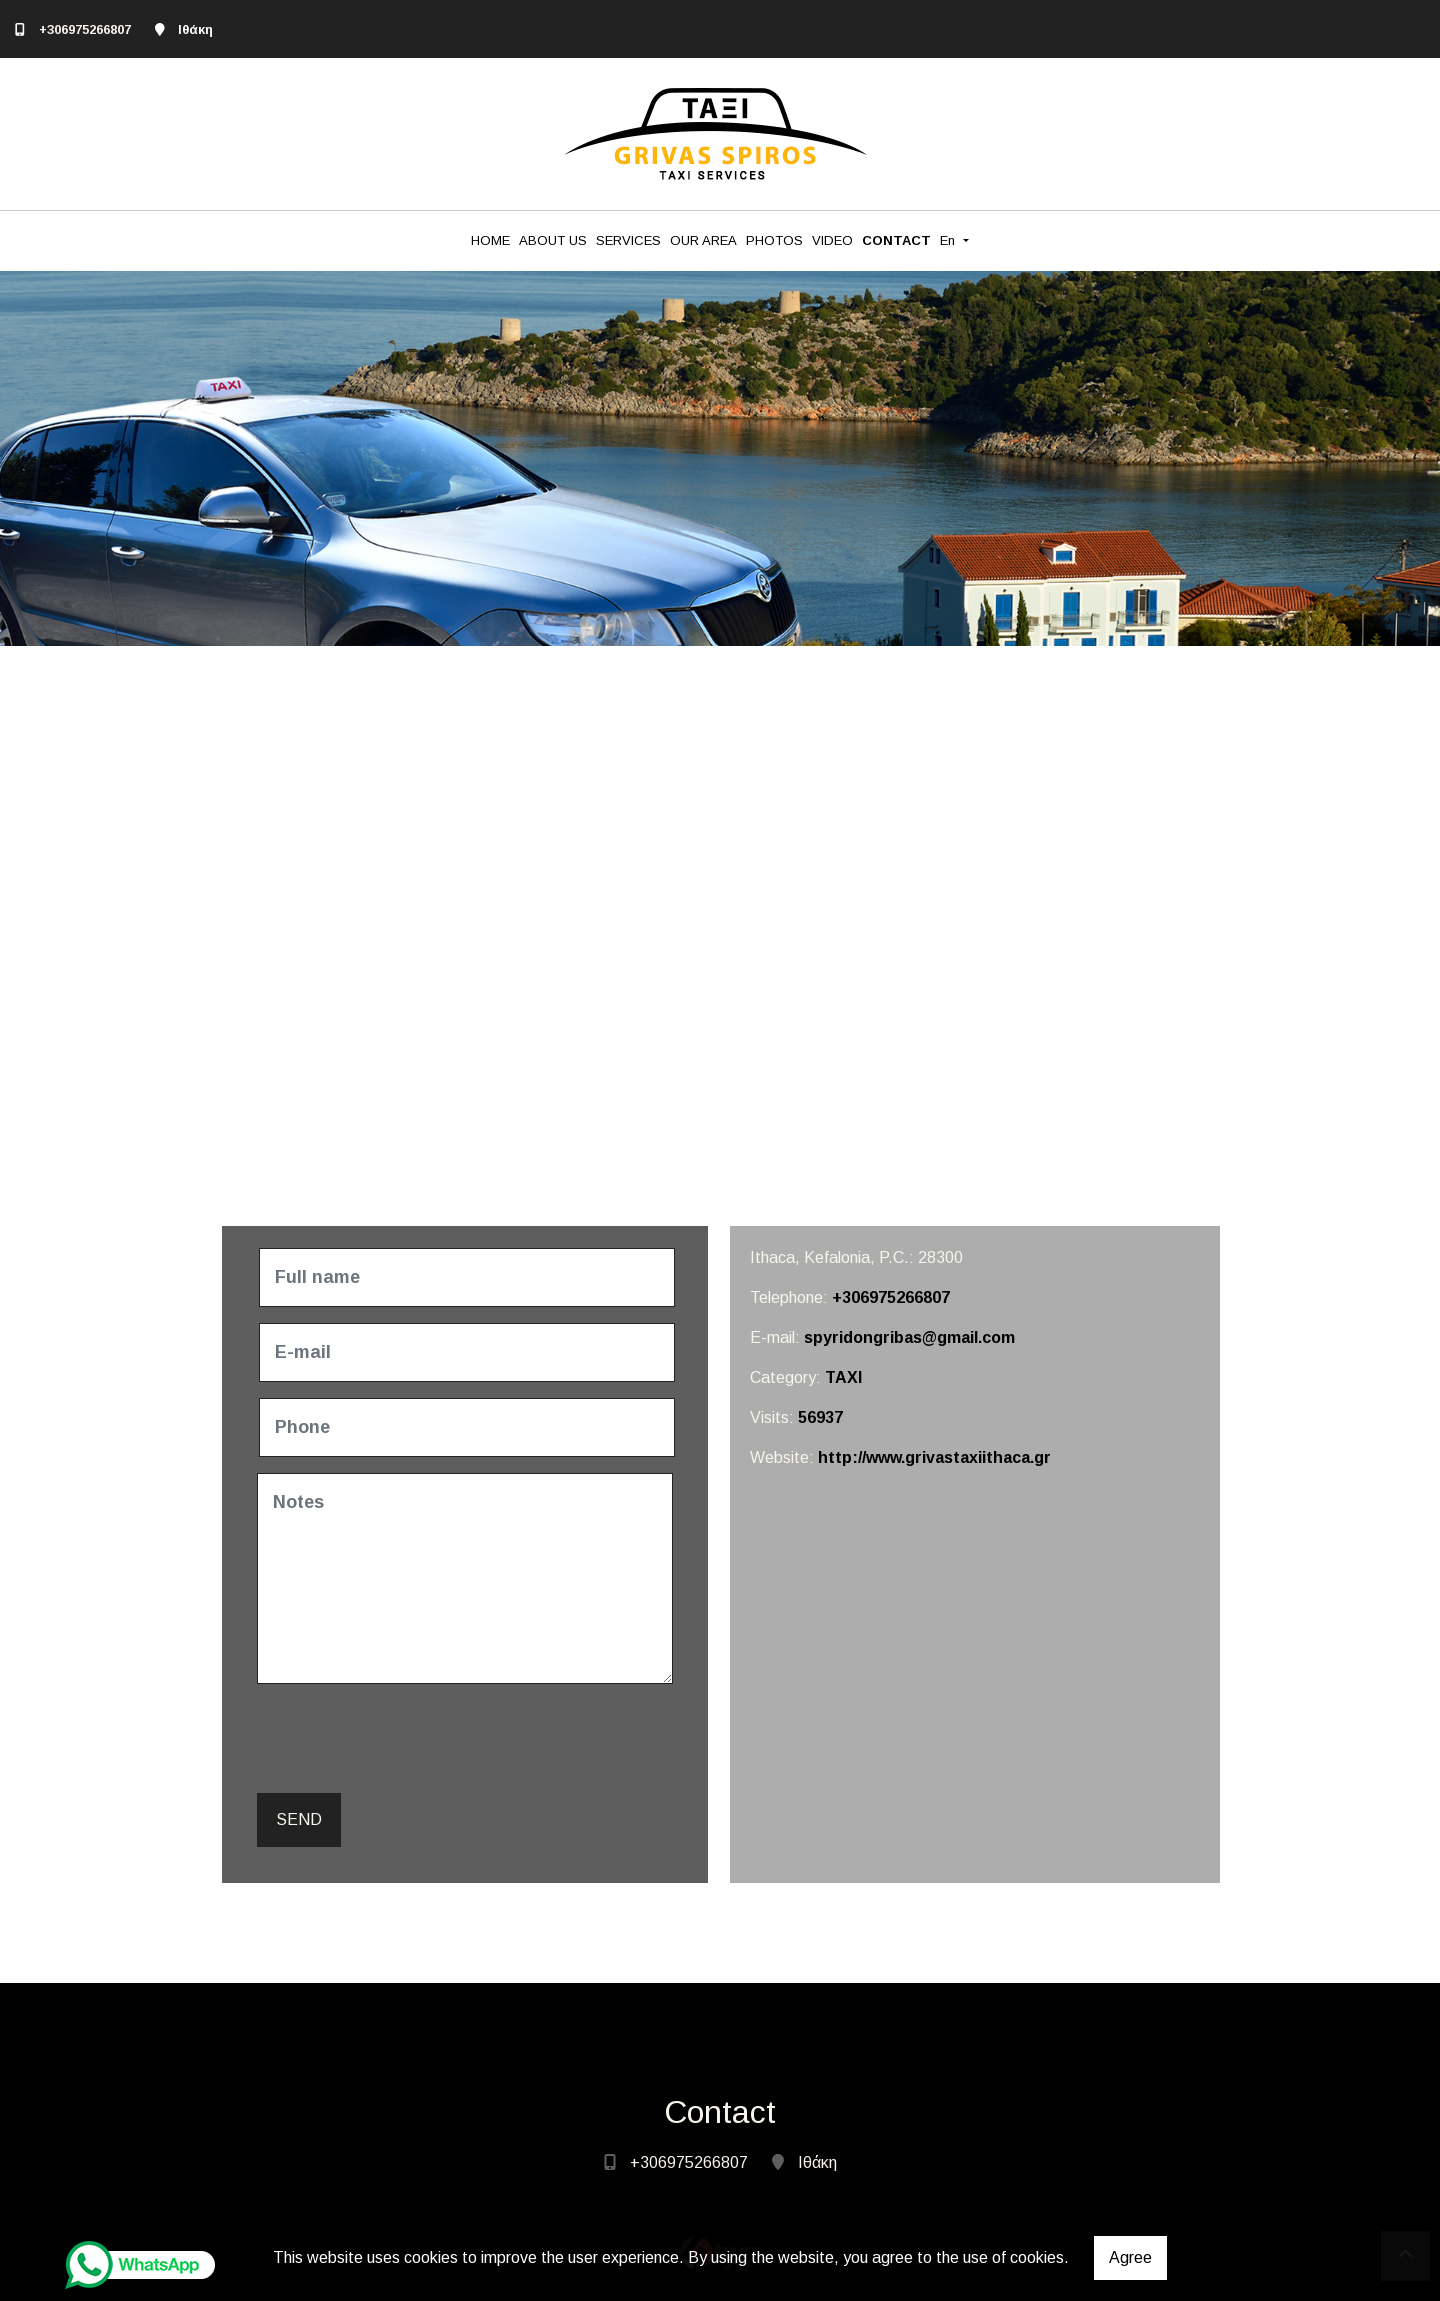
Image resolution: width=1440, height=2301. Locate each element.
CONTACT (896, 240)
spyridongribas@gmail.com (909, 1337)
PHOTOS (774, 240)
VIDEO (832, 240)
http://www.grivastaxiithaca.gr (934, 1457)
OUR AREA (703, 240)
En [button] (949, 240)
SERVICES (628, 240)
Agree (1130, 2257)
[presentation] (413, 1739)
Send (299, 1819)
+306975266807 (85, 29)
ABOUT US (553, 240)
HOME (490, 240)
